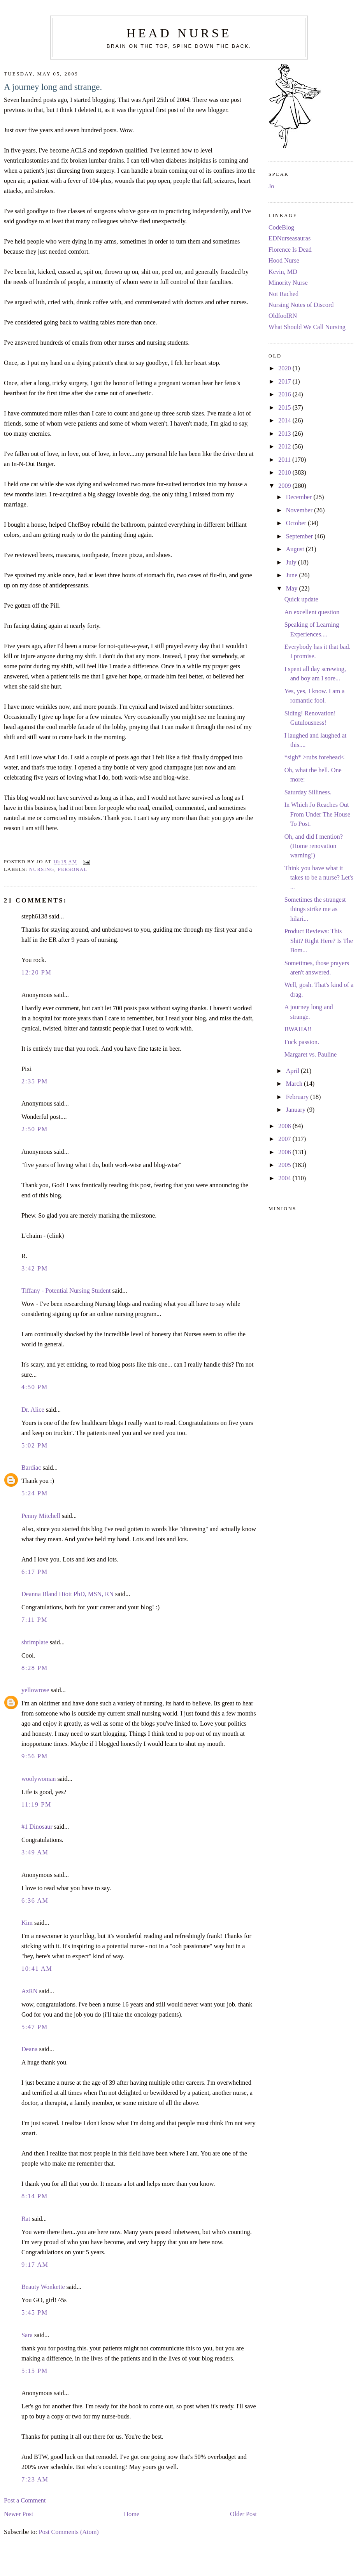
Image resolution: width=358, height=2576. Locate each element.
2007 (285, 1139)
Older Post (243, 2514)
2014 (285, 420)
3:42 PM (34, 1268)
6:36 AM (35, 1900)
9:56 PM (34, 1756)
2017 (285, 381)
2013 (285, 433)
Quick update (301, 599)
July (292, 562)
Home (131, 2514)
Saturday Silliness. (308, 792)
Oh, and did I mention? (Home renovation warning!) (313, 846)
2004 (285, 1178)
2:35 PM (34, 1081)
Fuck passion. (301, 1042)
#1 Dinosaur (37, 1826)
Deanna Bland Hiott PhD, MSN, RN (67, 1594)
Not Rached (283, 294)
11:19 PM (36, 1804)
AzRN (29, 1991)
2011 (285, 459)
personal (73, 869)
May (292, 588)
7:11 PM (34, 1619)
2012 (285, 446)
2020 (285, 368)
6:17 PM (34, 1571)
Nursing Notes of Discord (300, 304)
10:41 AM (36, 1968)
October (297, 523)
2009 (285, 485)
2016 (285, 394)
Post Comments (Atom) (68, 2532)
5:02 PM (34, 1445)
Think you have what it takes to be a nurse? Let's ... (318, 878)
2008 (285, 1126)
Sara (27, 2335)
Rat (25, 2218)
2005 (285, 1165)
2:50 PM (34, 1129)
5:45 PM (34, 2312)
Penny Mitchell (40, 1515)
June (292, 575)
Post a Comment (25, 2500)
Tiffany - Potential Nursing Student (66, 1290)
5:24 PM (34, 1493)
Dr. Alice (32, 1409)
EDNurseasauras (289, 238)
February (298, 1096)
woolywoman (38, 1778)
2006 (285, 1152)
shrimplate (34, 1642)
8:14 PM (34, 2196)
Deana (29, 2049)
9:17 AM (35, 2264)
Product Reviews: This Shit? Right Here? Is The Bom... (318, 941)
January (296, 1109)
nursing (41, 869)
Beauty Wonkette (43, 2286)
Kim (27, 1922)
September (300, 536)
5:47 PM (34, 2027)
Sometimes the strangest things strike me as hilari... (315, 909)
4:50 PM (34, 1387)
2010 (285, 472)
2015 (285, 407)
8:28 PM (34, 1668)
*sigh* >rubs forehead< (314, 757)
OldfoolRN (282, 315)
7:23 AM (35, 2479)
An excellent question (312, 612)
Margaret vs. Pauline (310, 1054)
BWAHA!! (298, 1029)
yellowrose (35, 1690)
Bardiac (31, 1467)
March (295, 1083)
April (293, 1070)
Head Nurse (179, 33)
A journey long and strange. (53, 87)
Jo (271, 186)
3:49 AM (35, 1852)
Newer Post (18, 2514)
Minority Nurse (288, 282)
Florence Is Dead (290, 249)
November (300, 510)
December (300, 497)
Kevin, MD (282, 271)
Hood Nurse (283, 260)
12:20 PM (36, 972)
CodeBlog (281, 227)
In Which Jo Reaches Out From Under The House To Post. (317, 814)
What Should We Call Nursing (307, 327)
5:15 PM (34, 2370)
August (296, 549)
